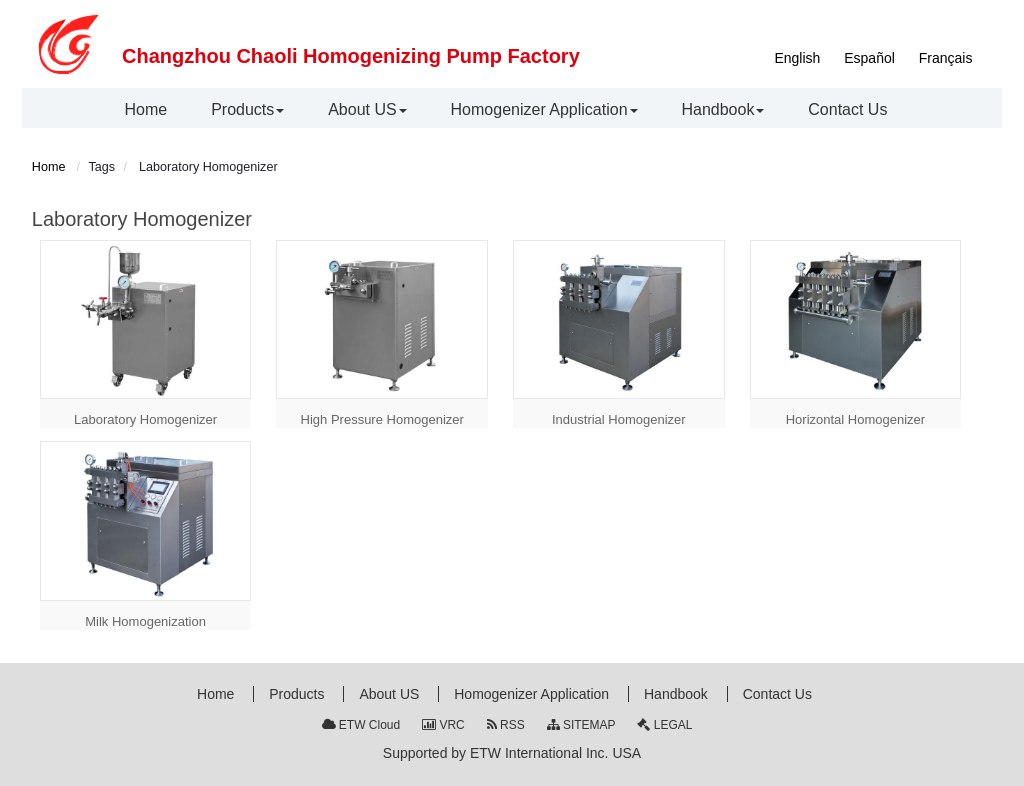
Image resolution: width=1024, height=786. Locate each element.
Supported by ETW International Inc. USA (512, 753)
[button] (247, 110)
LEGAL (664, 725)
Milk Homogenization (145, 621)
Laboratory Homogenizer (145, 419)
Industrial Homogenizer (619, 419)
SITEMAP (581, 725)
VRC (443, 725)
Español (869, 58)
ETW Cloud (361, 725)
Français (946, 58)
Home (49, 167)
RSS (506, 725)
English (797, 58)
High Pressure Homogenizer (382, 419)
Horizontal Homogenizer (855, 419)
